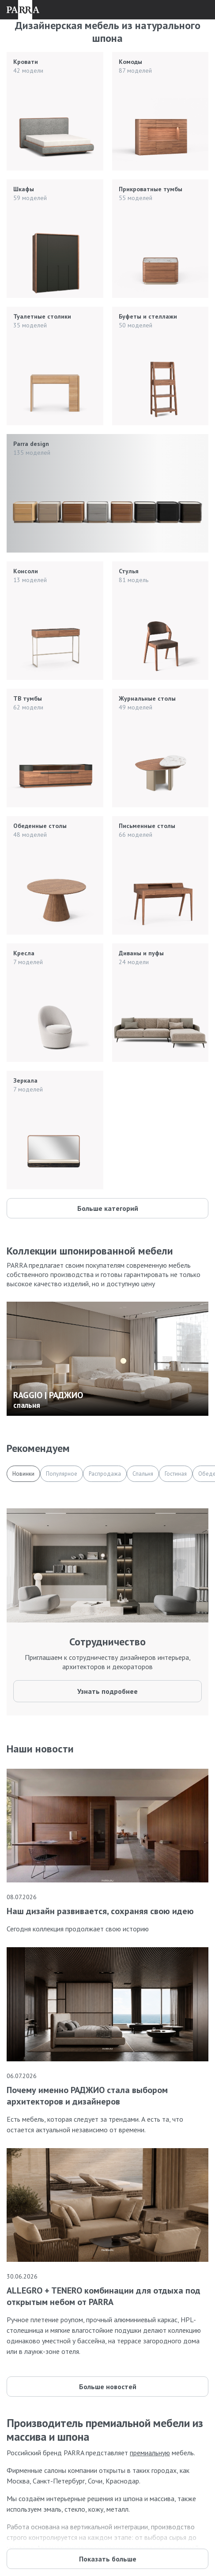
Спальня (142, 1473)
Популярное (61, 1473)
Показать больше (107, 2558)
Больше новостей (107, 2386)
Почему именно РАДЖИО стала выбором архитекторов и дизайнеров (87, 2095)
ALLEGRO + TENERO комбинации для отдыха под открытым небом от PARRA (103, 2296)
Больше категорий (107, 1208)
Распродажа (105, 1473)
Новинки (23, 1473)
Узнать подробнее (107, 1691)
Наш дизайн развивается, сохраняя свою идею (100, 1911)
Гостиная (176, 1473)
